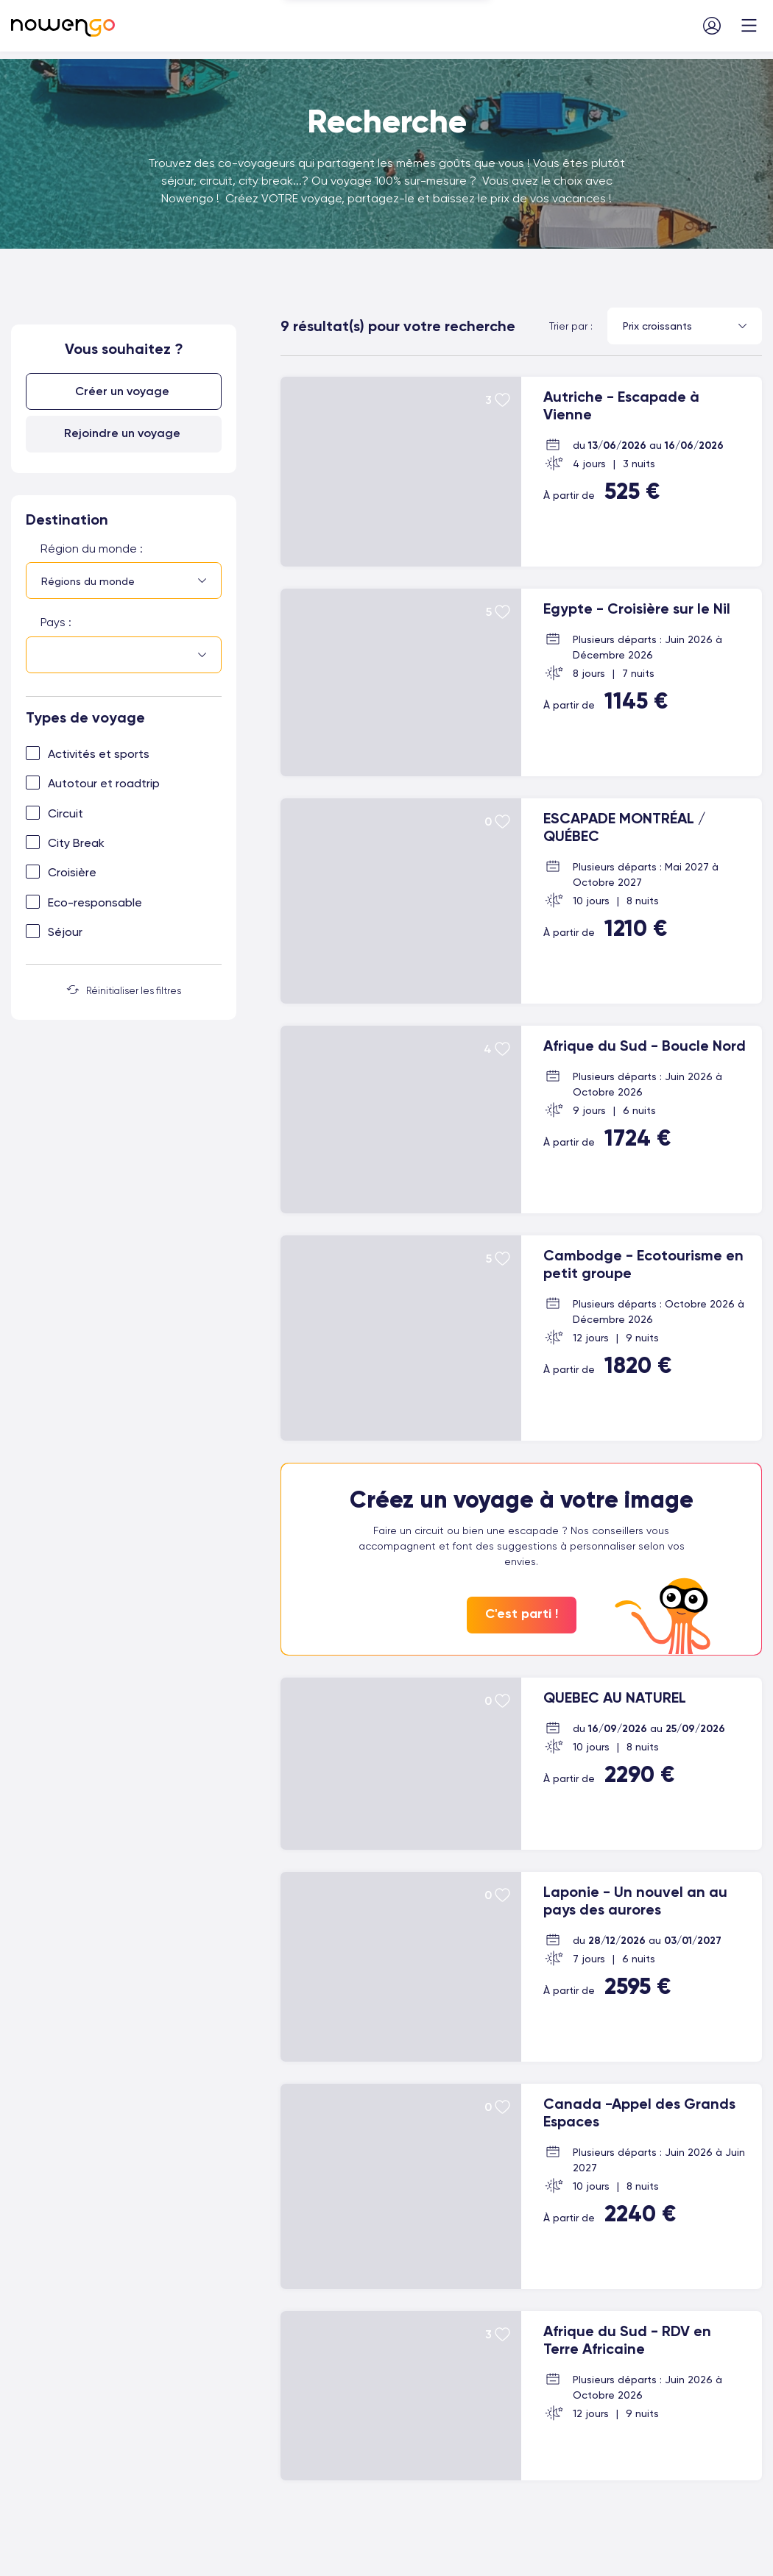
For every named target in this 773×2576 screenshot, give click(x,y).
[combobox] (124, 580)
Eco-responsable (95, 902)
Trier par (568, 326)
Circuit (65, 813)
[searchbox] (45, 655)
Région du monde (88, 549)
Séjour (65, 932)
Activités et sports (98, 754)
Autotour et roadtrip (104, 783)
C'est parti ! (521, 1613)
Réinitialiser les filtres (124, 990)
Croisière (72, 872)
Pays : (55, 622)
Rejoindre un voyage (122, 433)
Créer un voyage (122, 391)
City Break (76, 843)
